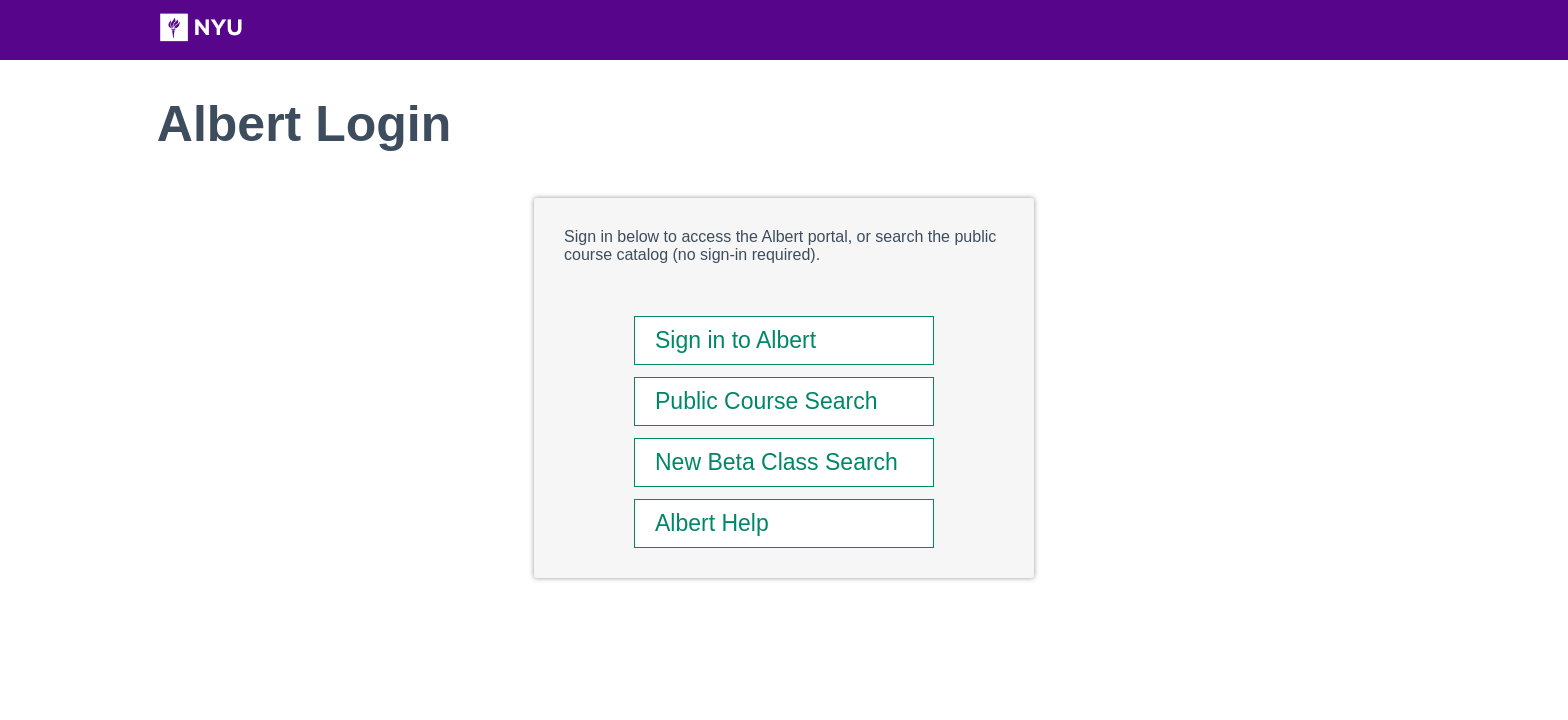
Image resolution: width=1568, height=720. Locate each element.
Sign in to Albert (735, 340)
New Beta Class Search (776, 462)
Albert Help (712, 523)
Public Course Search (766, 401)
